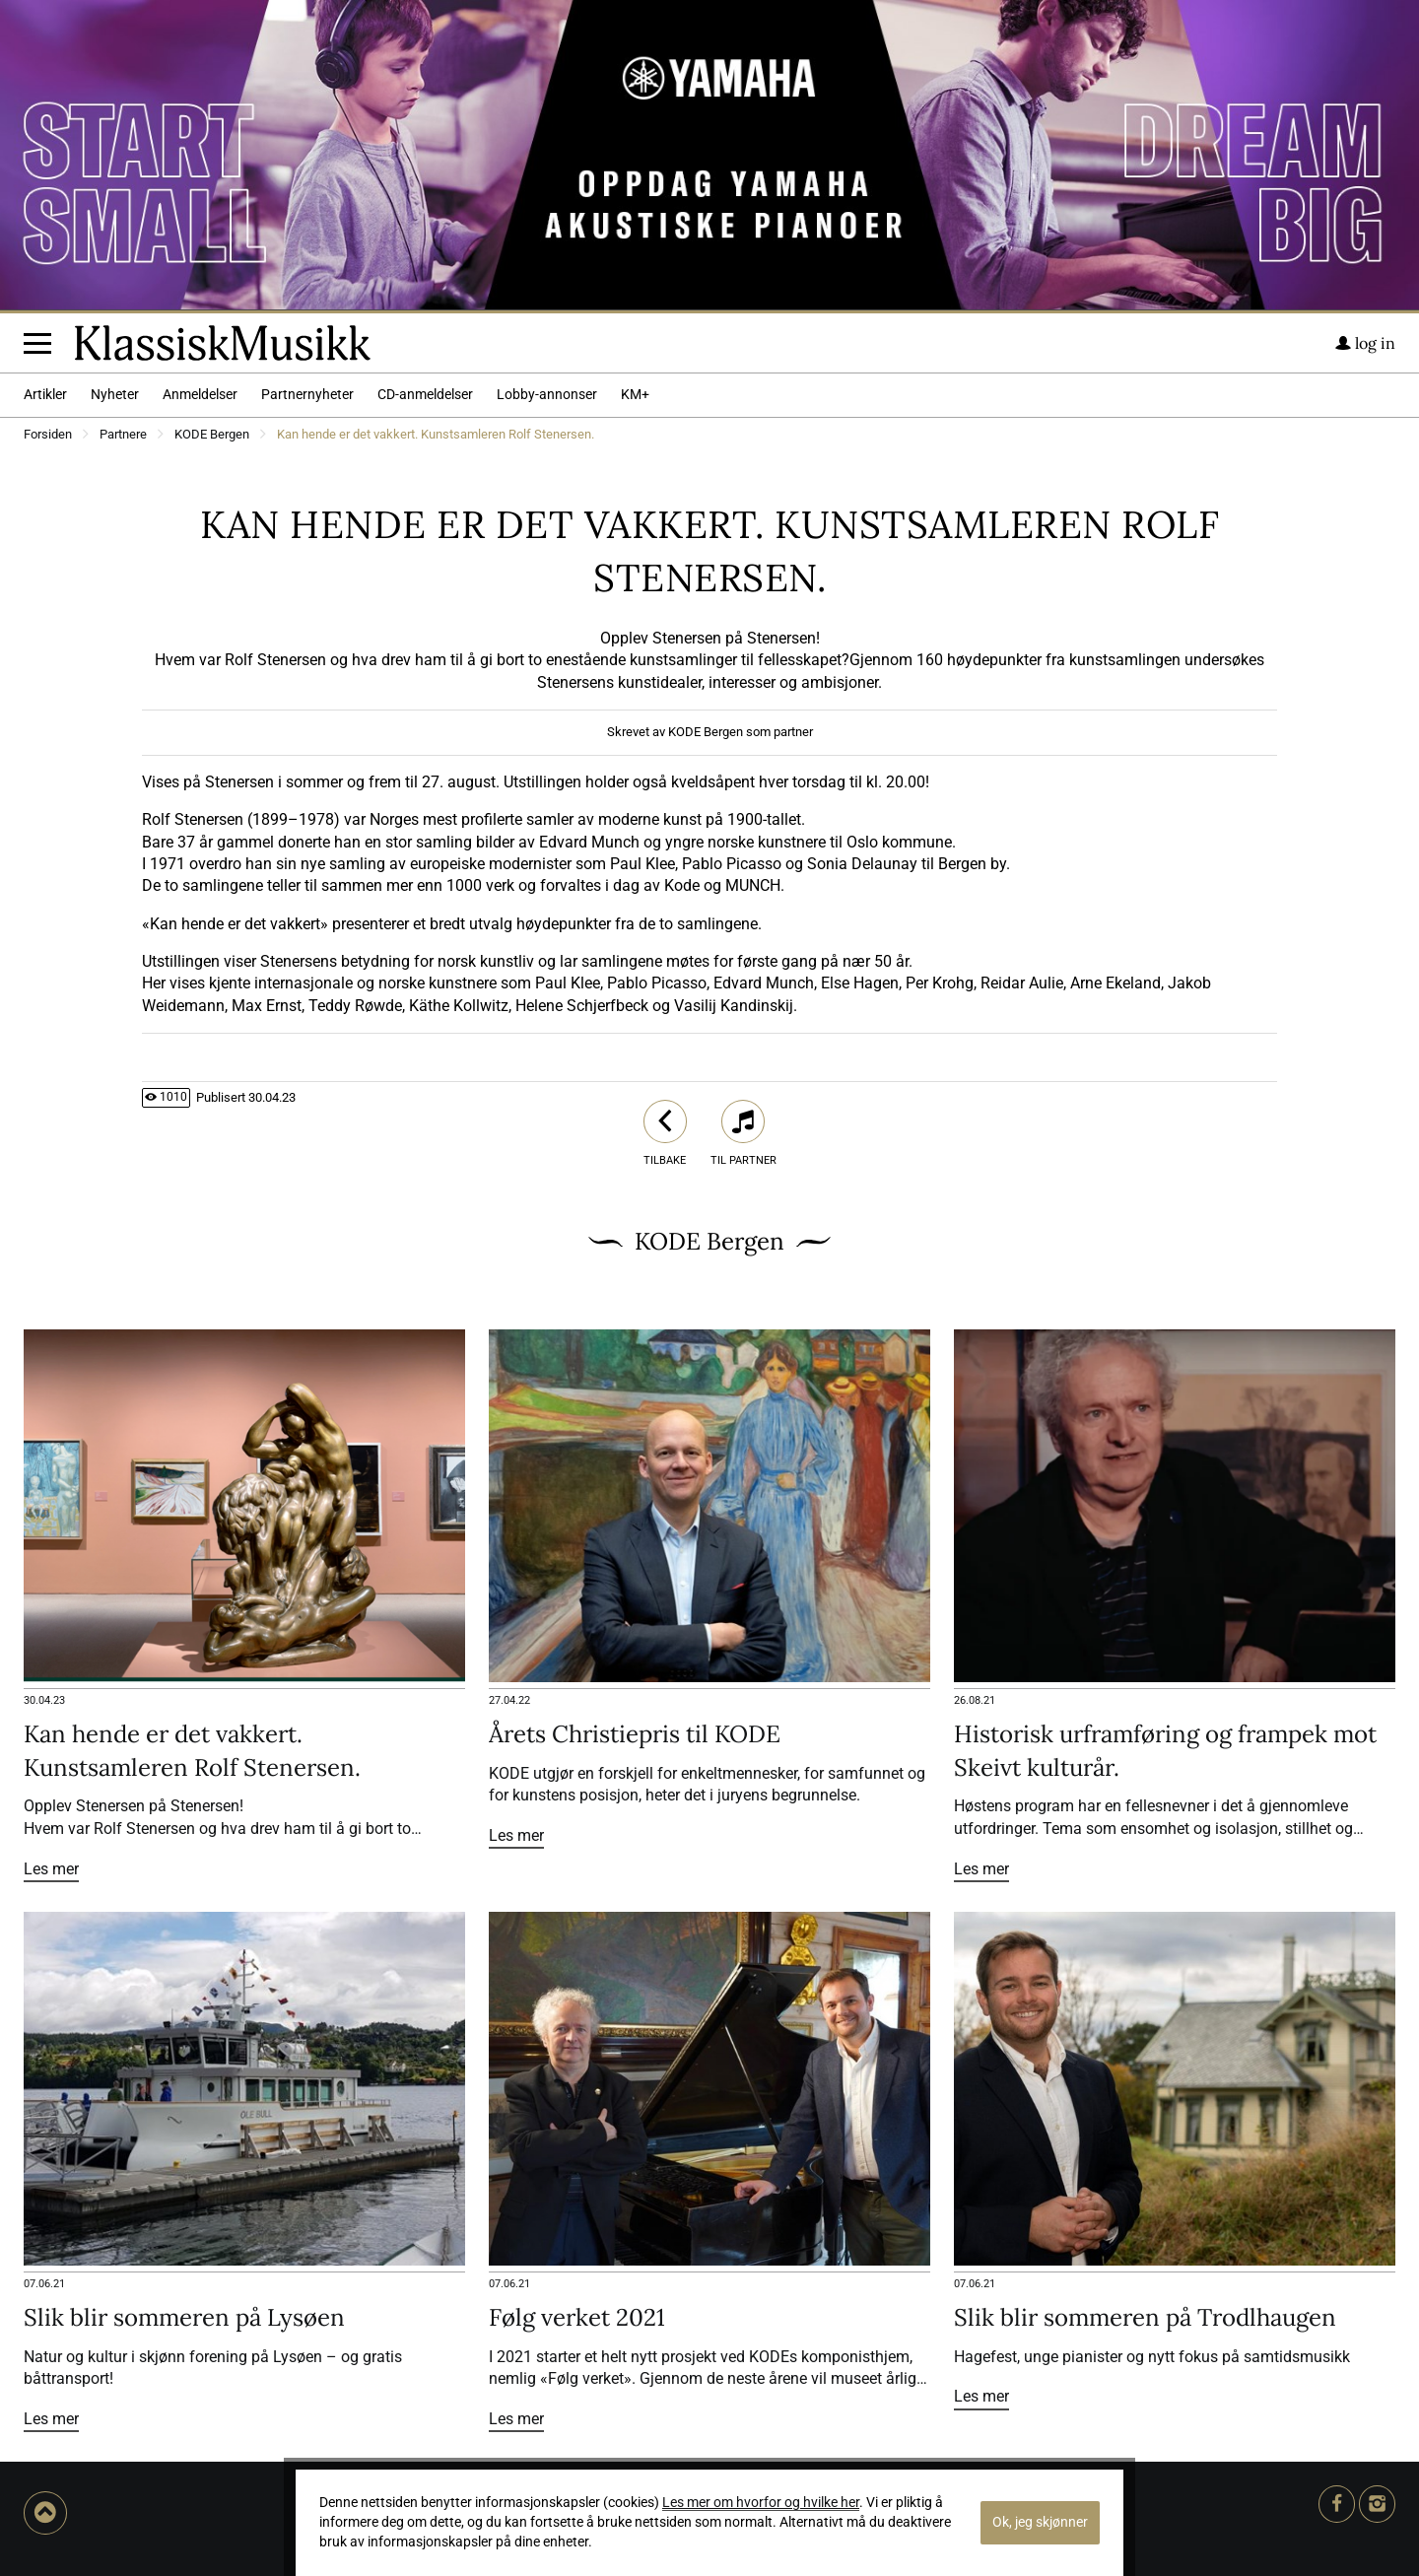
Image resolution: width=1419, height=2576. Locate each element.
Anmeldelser (200, 394)
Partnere (123, 435)
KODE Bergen (211, 435)
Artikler (45, 394)
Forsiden (48, 435)
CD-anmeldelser (425, 394)
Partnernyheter (307, 394)
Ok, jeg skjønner (1040, 2522)
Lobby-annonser (547, 394)
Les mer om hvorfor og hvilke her (760, 2502)
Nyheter (115, 394)
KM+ (635, 394)
